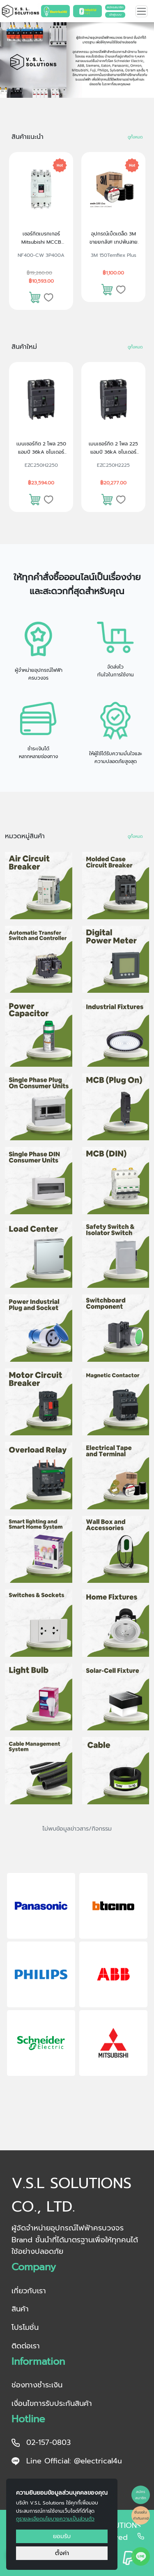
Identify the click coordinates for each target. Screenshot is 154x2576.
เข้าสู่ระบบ (115, 14)
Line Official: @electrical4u (66, 2461)
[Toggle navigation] (141, 11)
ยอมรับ (62, 2536)
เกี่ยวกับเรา (28, 2291)
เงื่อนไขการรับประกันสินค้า (51, 2403)
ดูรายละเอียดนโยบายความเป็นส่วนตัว (55, 2519)
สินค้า (20, 2309)
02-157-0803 (41, 2442)
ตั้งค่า (62, 2553)
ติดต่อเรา (25, 2346)
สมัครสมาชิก (115, 7)
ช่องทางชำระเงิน (36, 2385)
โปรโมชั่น (25, 2327)
